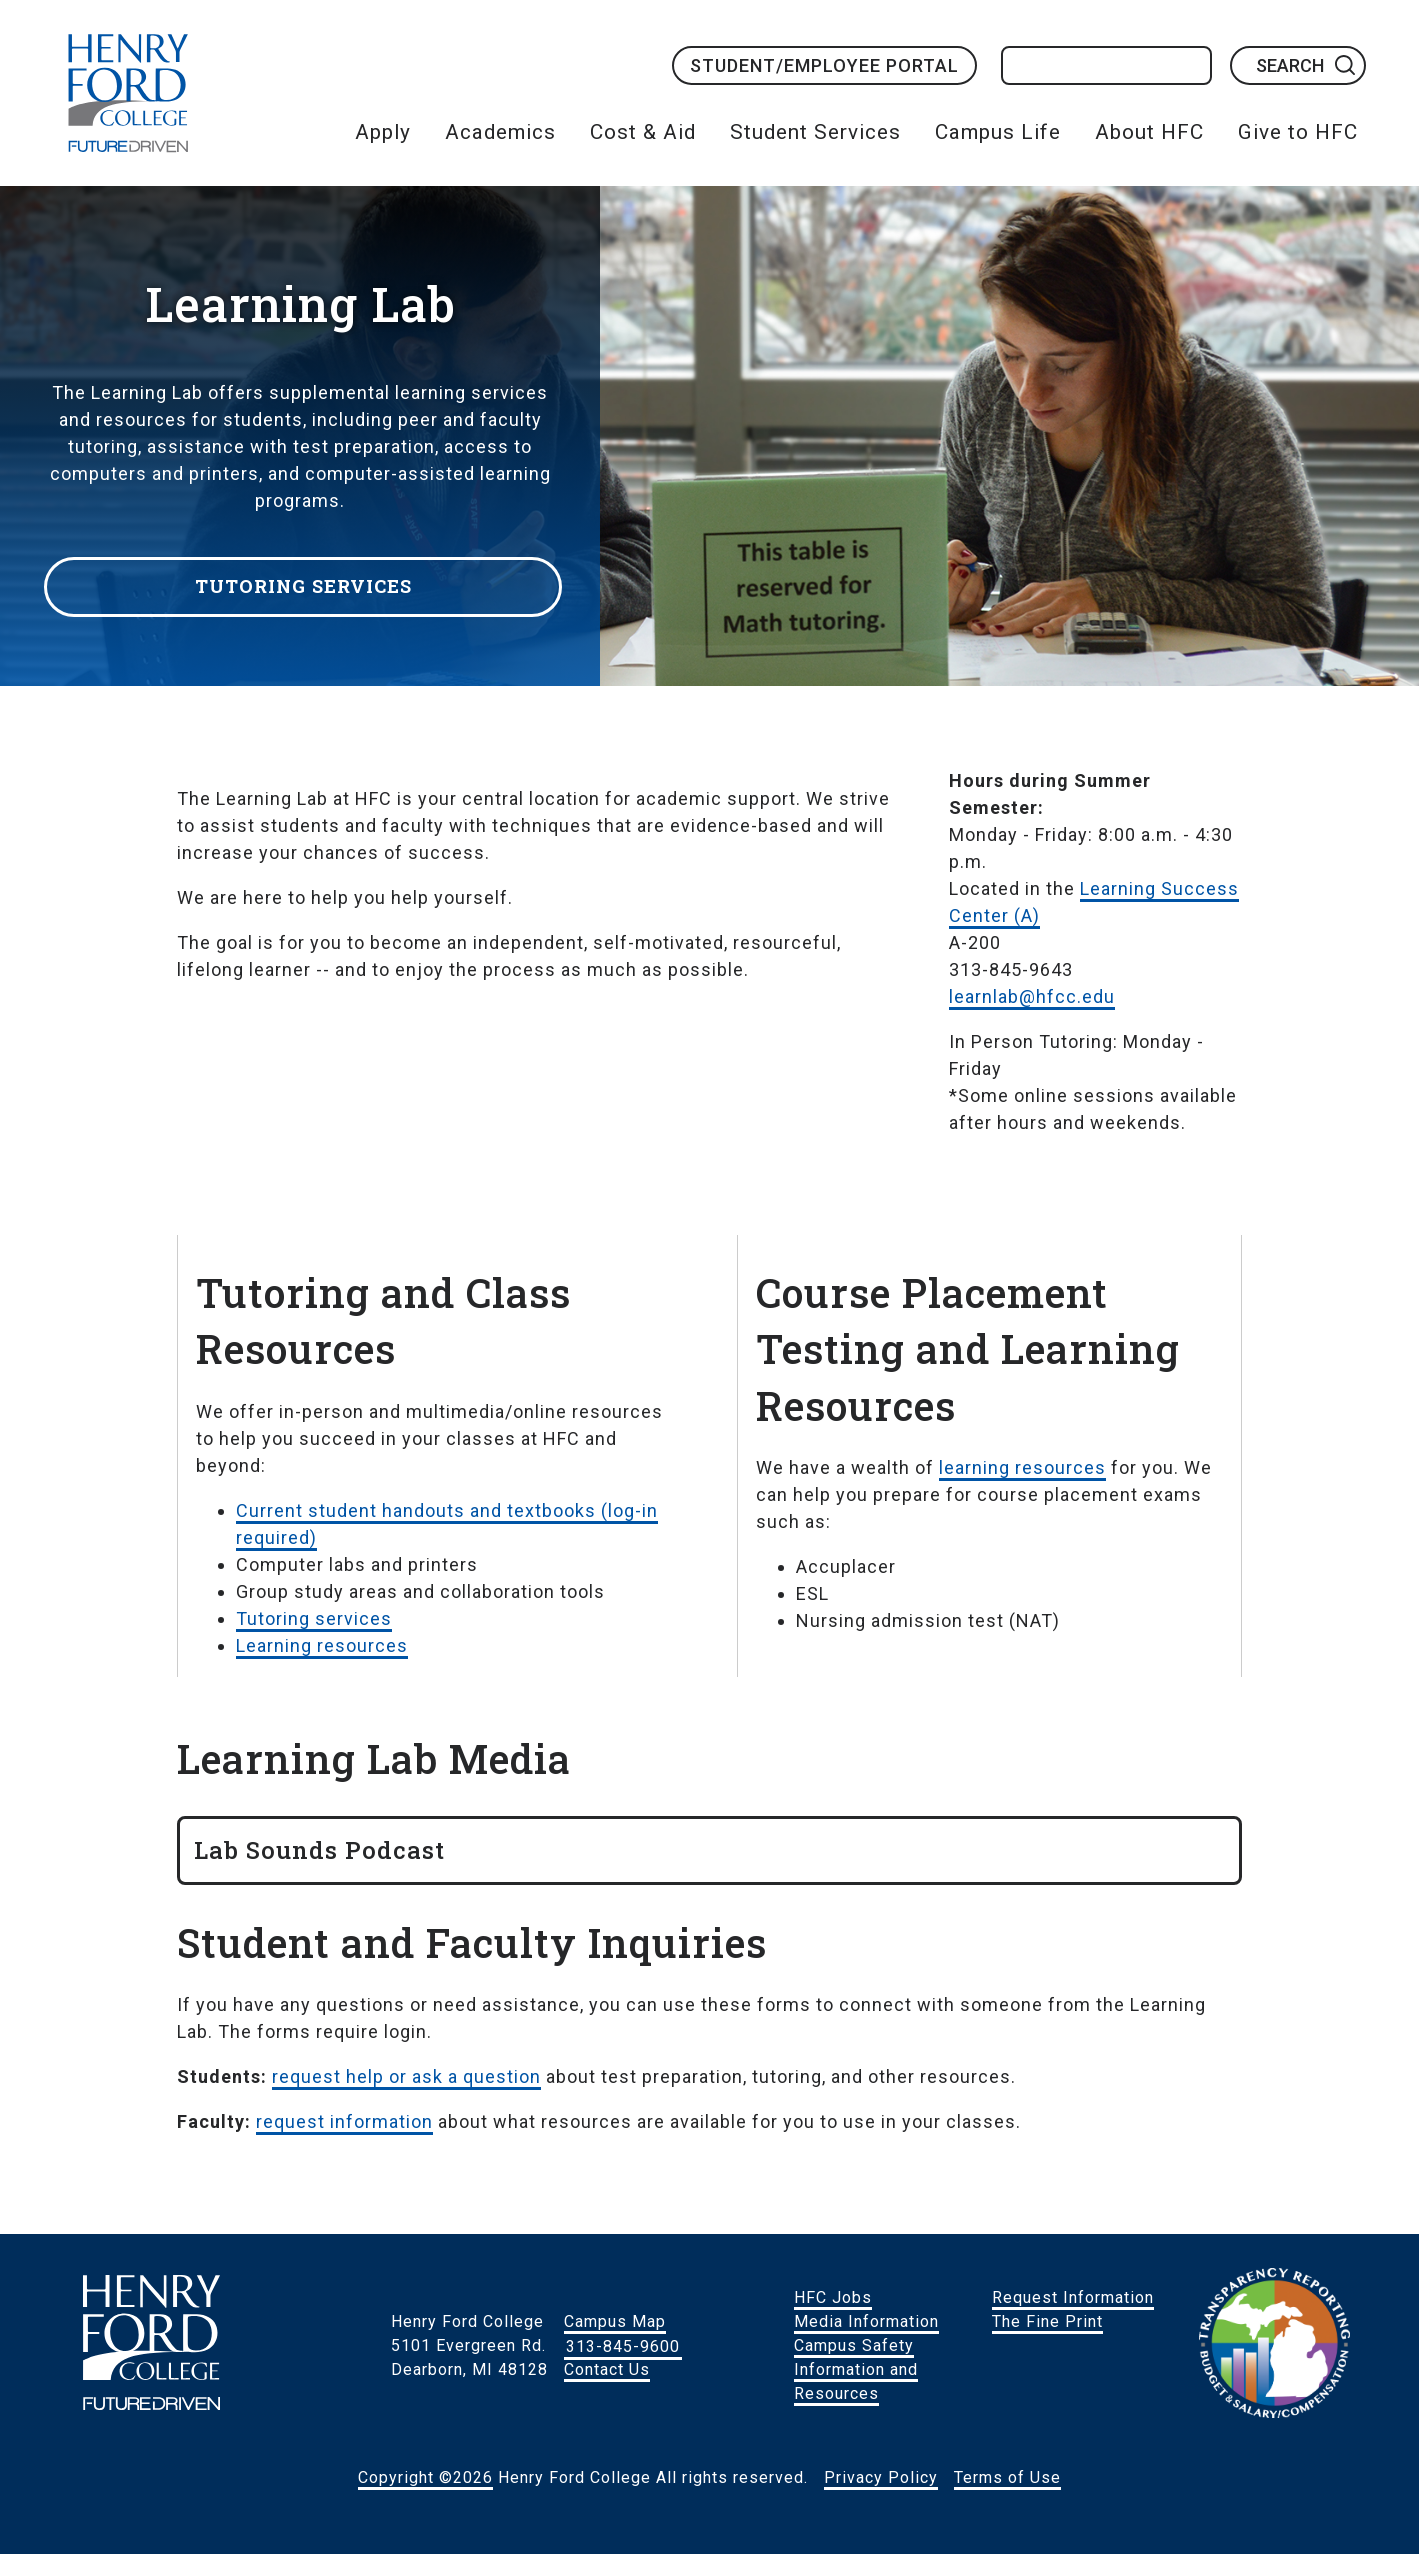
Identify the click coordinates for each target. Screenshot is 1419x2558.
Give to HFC (1298, 132)
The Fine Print (1047, 2325)
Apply (383, 132)
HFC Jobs (833, 2301)
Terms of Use (1007, 2481)
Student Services (815, 132)
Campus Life (998, 132)
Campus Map (615, 2325)
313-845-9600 (623, 2349)
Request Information (1073, 2301)
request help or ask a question (406, 2080)
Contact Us (607, 2373)
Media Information (866, 2325)
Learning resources (322, 1649)
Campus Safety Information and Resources (856, 2373)
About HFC (1149, 132)
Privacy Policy (881, 2481)
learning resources (1022, 1471)
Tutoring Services (310, 582)
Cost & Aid (643, 132)
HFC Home (128, 93)
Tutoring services (314, 1622)
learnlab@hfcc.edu (1032, 1000)
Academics (500, 132)
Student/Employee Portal (824, 65)
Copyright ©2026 (425, 2481)
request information (344, 2125)
